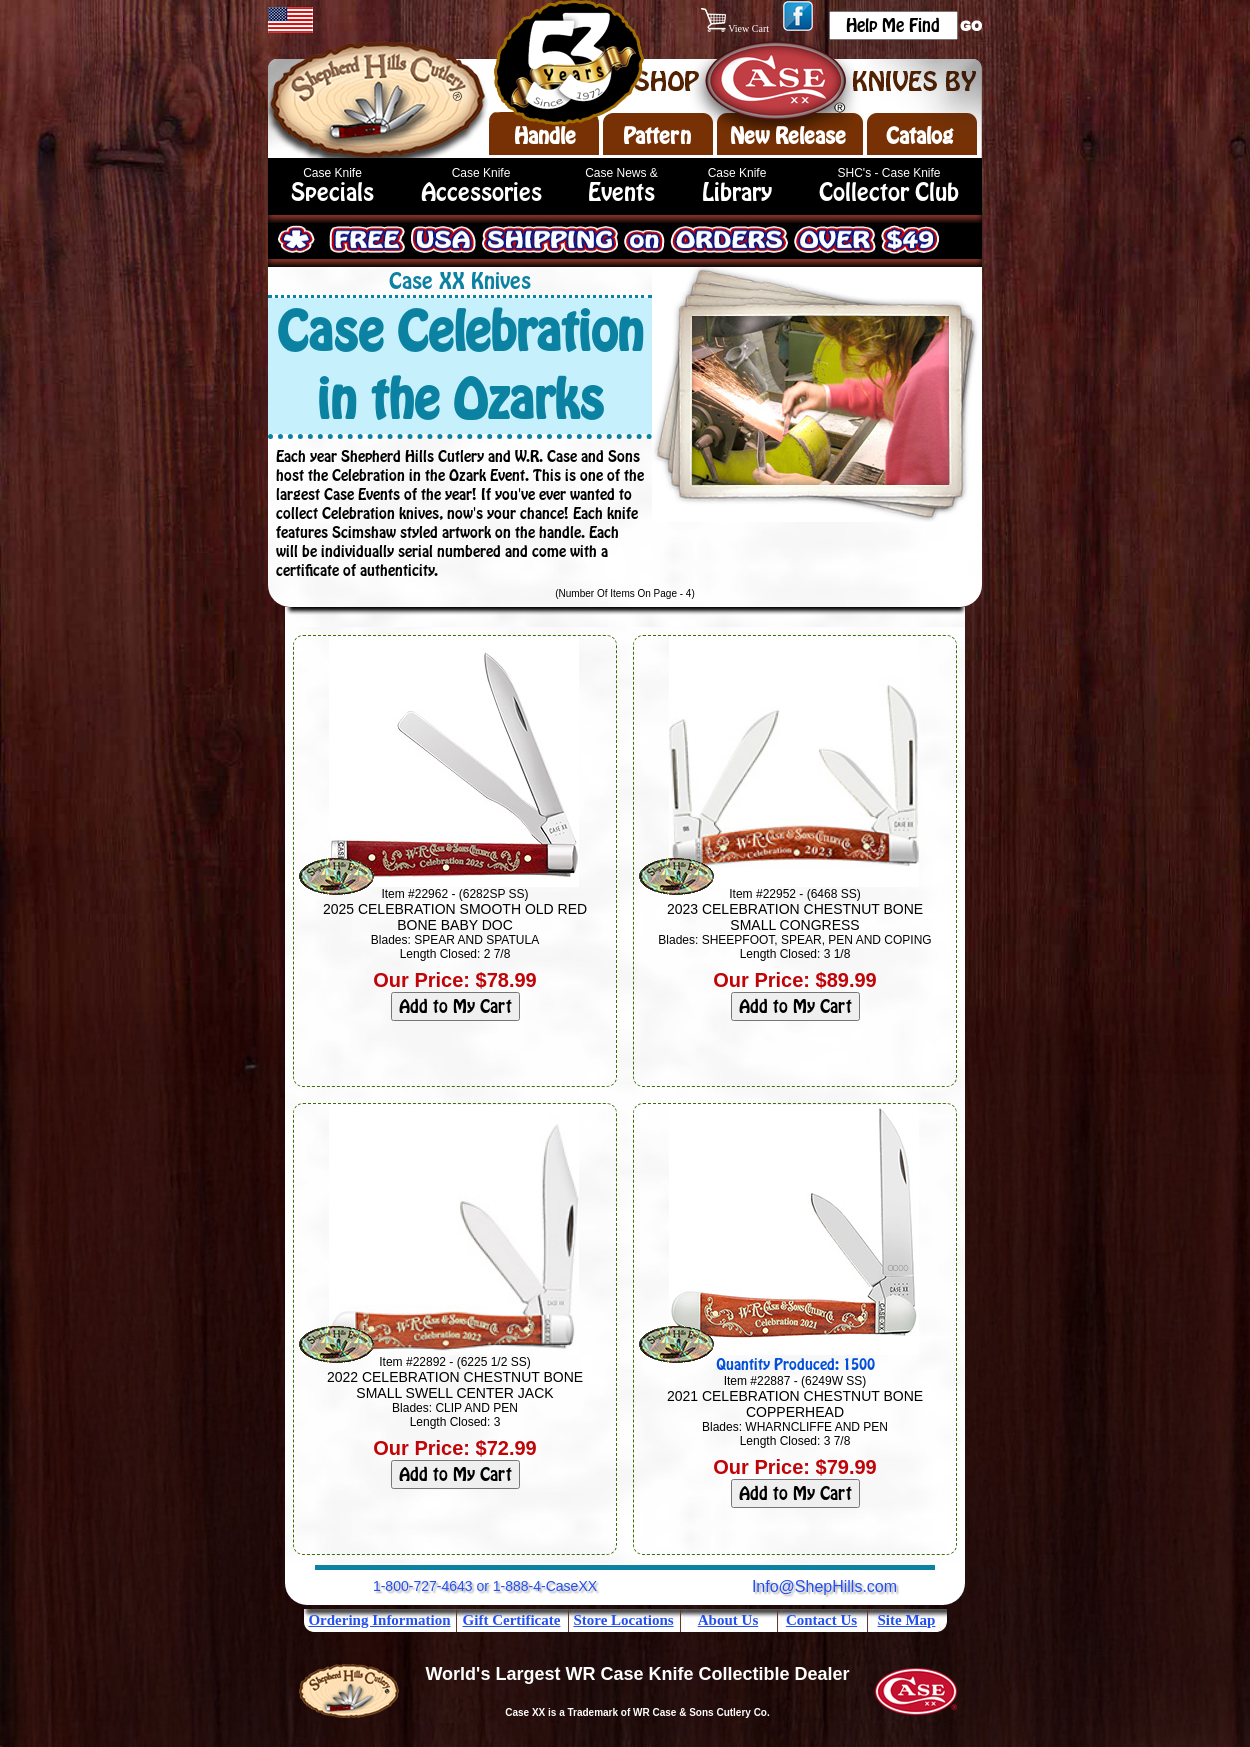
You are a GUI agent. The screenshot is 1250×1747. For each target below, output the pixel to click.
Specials (332, 192)
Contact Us (821, 1620)
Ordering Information (379, 1620)
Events (621, 192)
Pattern (657, 136)
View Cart (736, 28)
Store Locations (623, 1620)
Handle (545, 136)
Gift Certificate (512, 1620)
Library (737, 192)
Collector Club (889, 192)
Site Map (907, 1620)
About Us (728, 1620)
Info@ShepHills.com (824, 1586)
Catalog (919, 136)
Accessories (481, 192)
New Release (788, 136)
